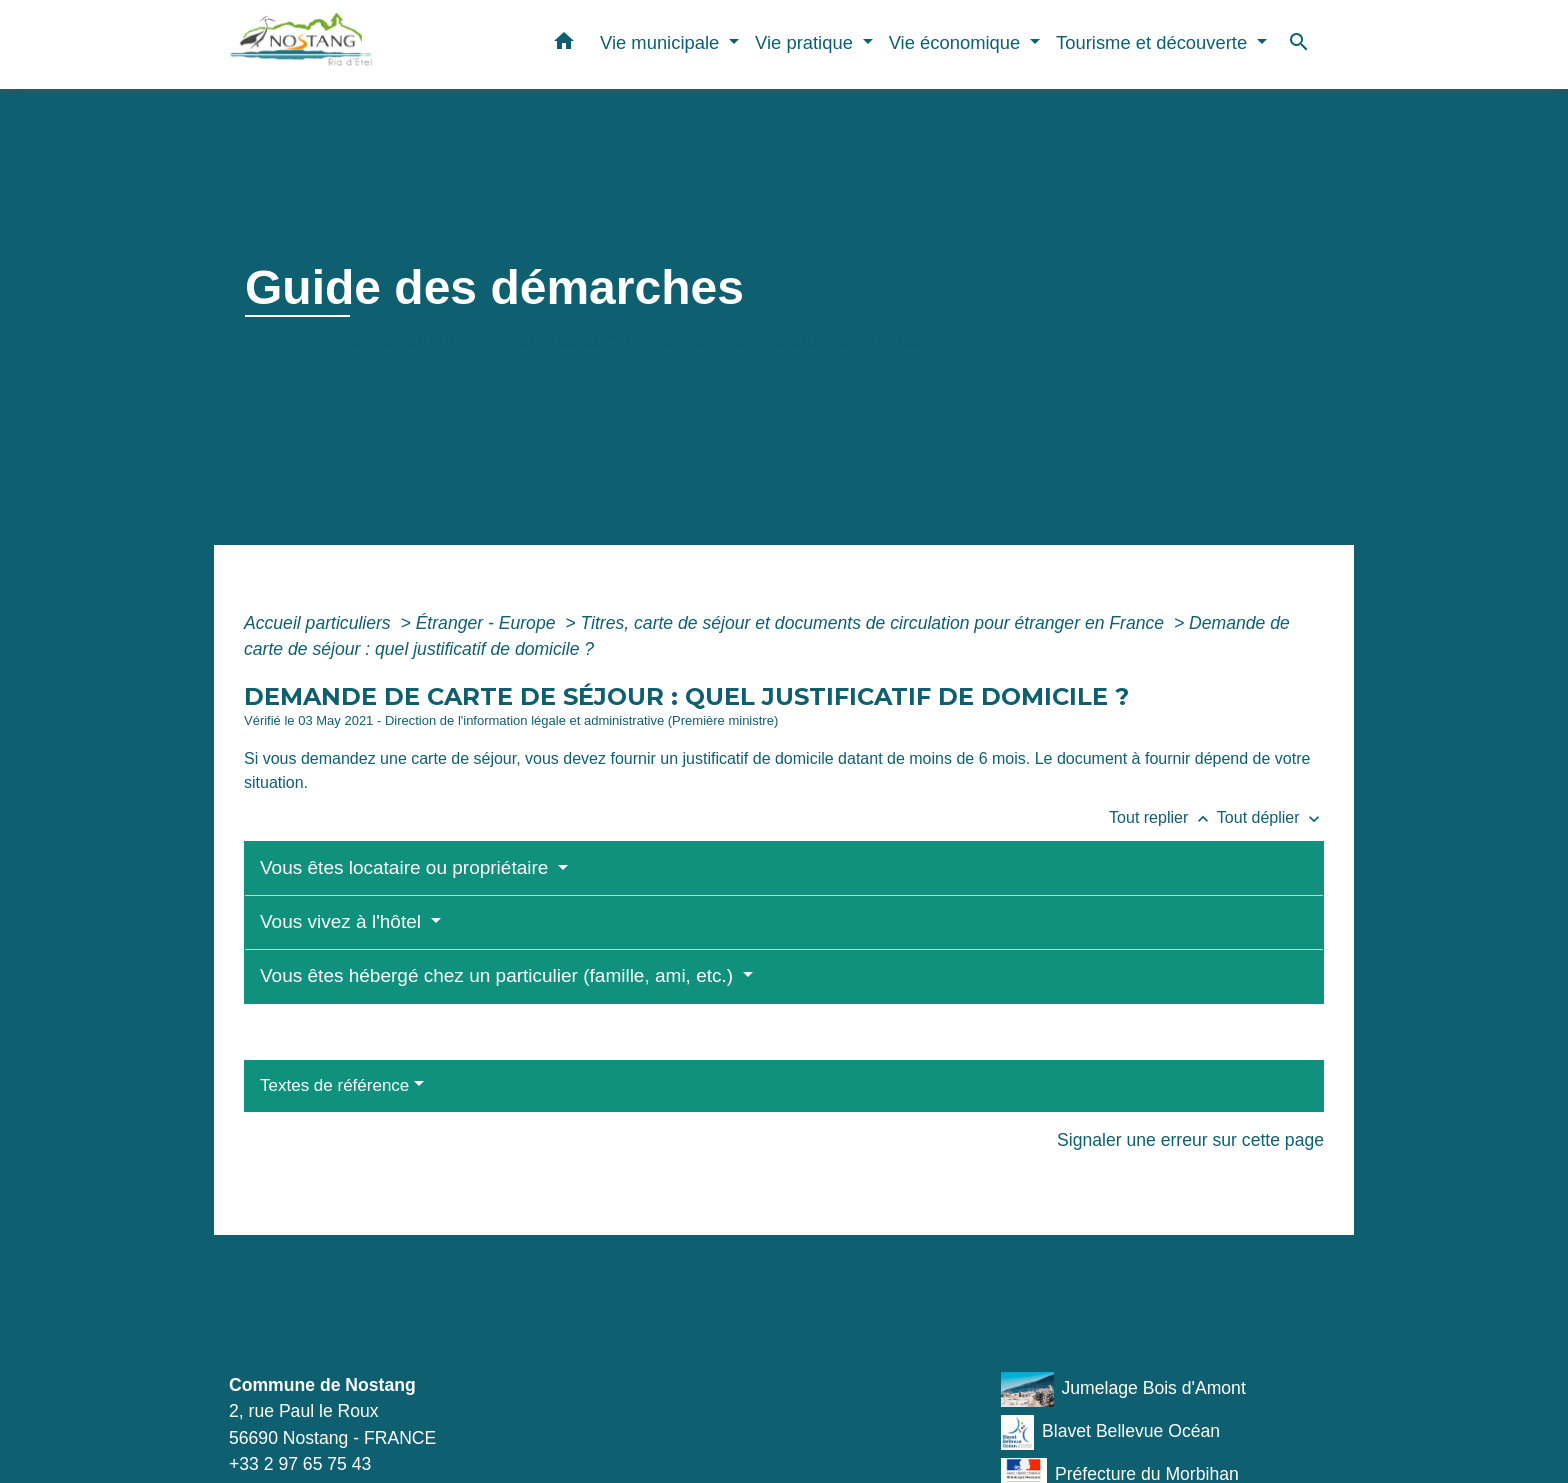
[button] (564, 45)
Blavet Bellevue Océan (1110, 1432)
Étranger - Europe (488, 623)
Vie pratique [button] (806, 42)
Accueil (280, 340)
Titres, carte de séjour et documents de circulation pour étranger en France (874, 623)
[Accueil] (354, 44)
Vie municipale (396, 340)
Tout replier (1163, 817)
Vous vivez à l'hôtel (343, 921)
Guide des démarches (828, 340)
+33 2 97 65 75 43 (300, 1464)
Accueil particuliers (320, 623)
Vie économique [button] (957, 42)
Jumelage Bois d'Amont (1123, 1389)
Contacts (297, 1316)
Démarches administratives (596, 340)
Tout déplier (1270, 817)
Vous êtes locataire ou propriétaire (407, 867)
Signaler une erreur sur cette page (1190, 1140)
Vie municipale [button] (662, 42)
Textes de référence (334, 1085)
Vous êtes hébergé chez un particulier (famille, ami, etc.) (499, 975)
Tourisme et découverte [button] (1154, 42)
